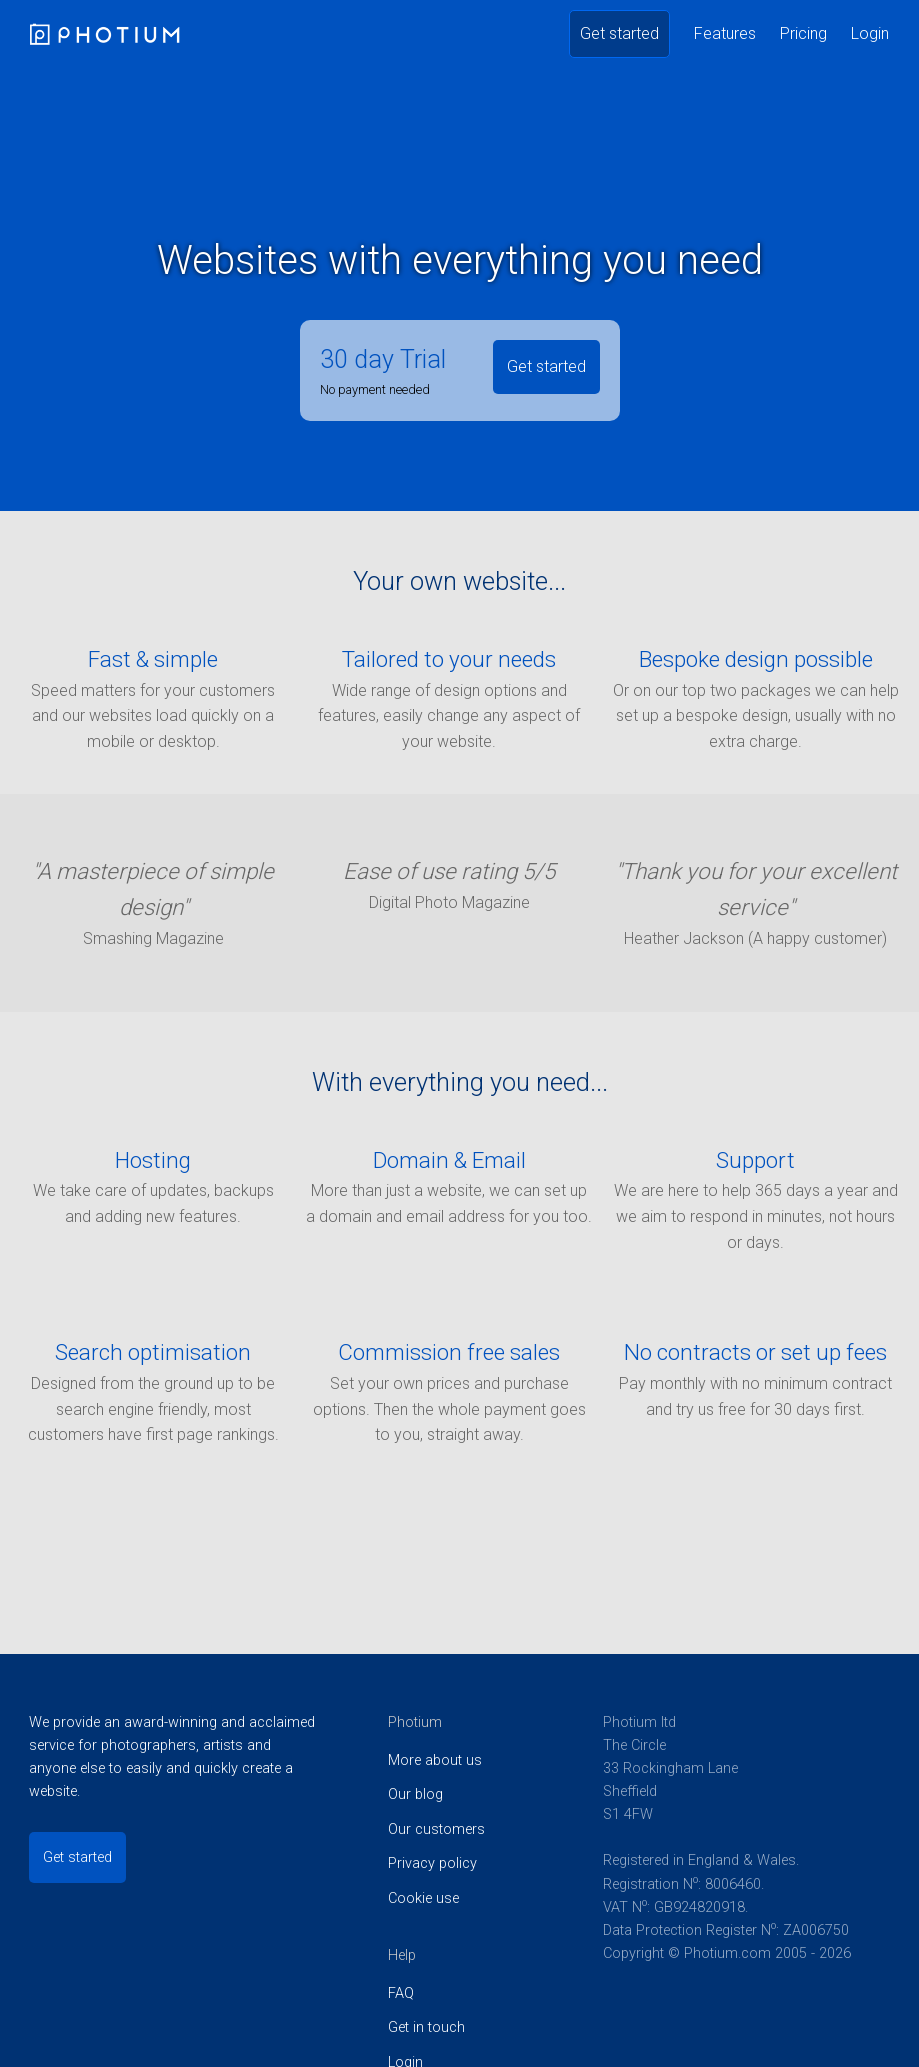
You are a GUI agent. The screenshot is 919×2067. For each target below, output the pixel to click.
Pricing (803, 33)
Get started (619, 33)
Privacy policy (432, 1863)
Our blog (415, 1794)
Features (725, 33)
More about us (435, 1760)
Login (870, 33)
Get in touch (426, 2027)
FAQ (401, 1993)
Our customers (436, 1829)
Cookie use (423, 1898)
